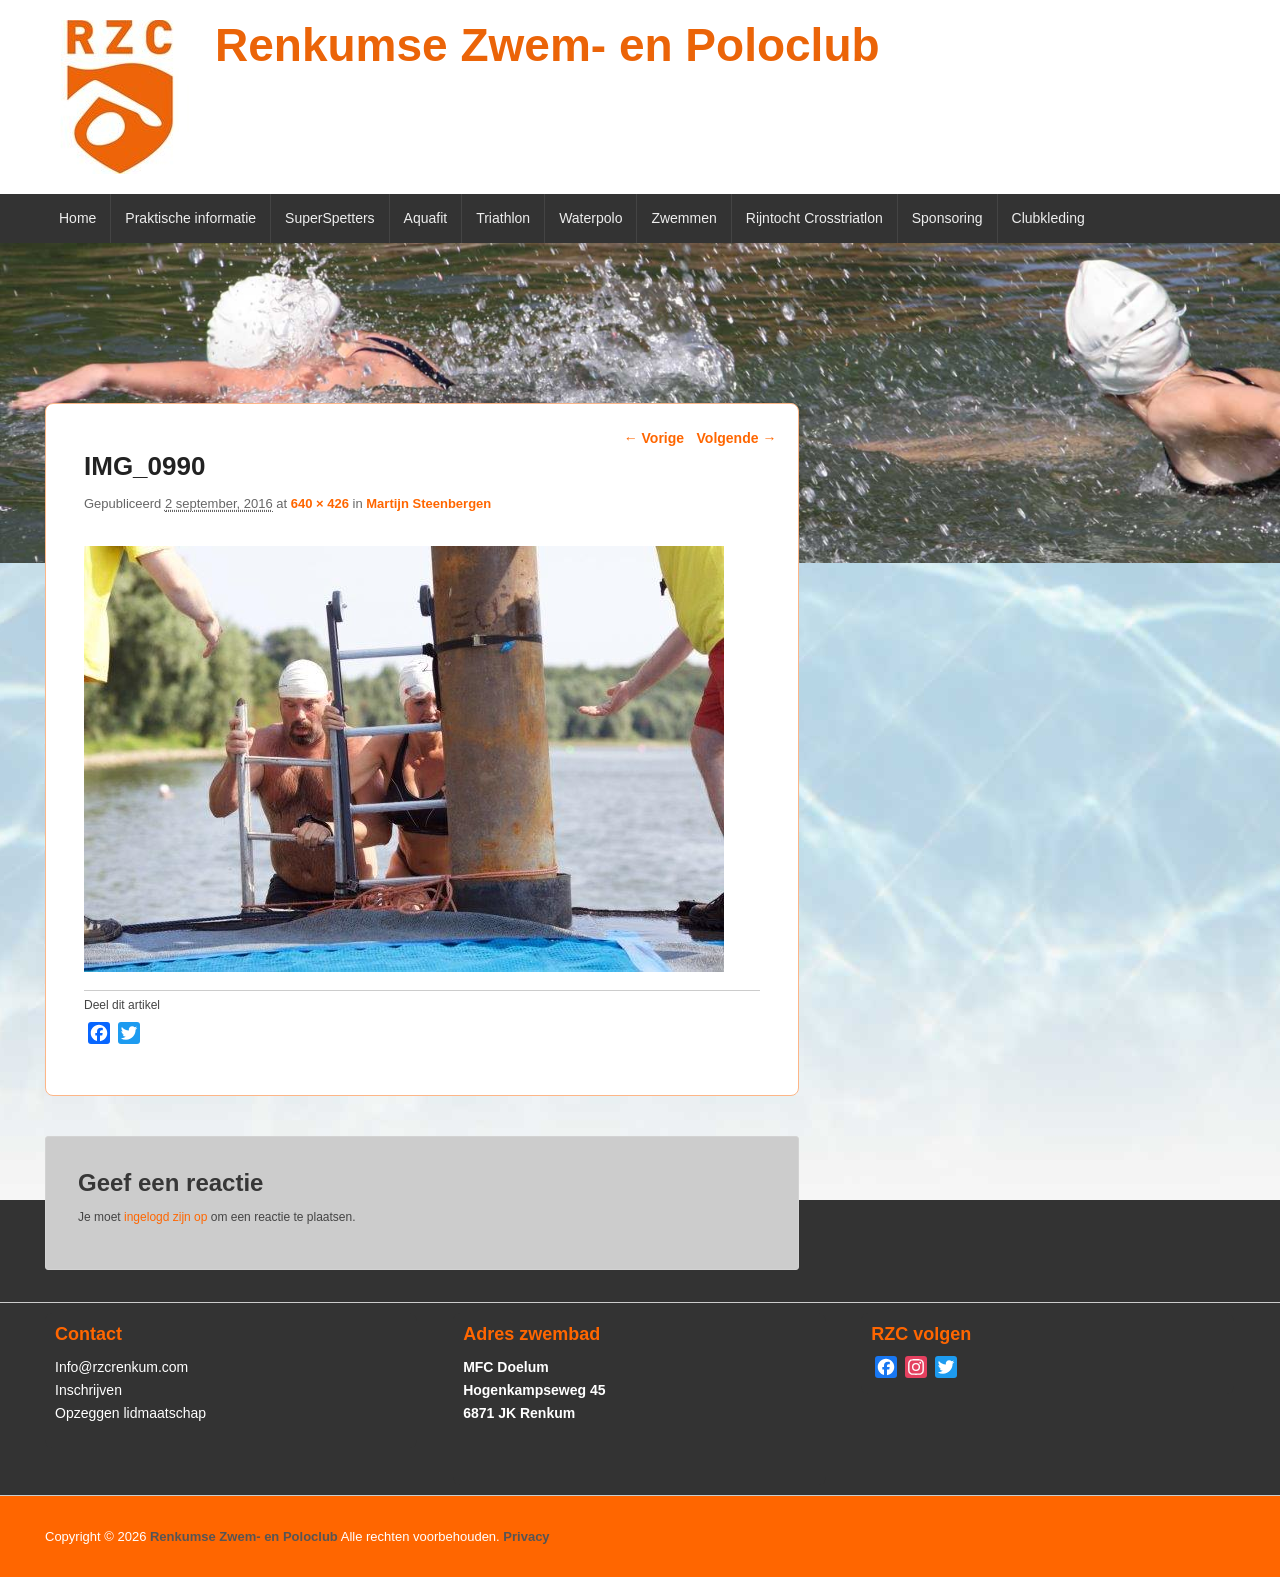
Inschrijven (88, 1390)
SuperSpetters (330, 218)
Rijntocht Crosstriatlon (814, 218)
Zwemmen (683, 218)
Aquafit (426, 218)
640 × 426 (320, 503)
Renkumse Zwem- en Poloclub (547, 45)
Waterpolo (590, 218)
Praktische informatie (190, 218)
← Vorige (654, 438)
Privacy (526, 1536)
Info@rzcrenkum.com (121, 1367)
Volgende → (737, 438)
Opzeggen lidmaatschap (130, 1413)
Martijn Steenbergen (428, 503)
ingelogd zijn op (165, 1217)
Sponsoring (947, 218)
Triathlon (503, 218)
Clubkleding (1048, 218)
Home (77, 218)
